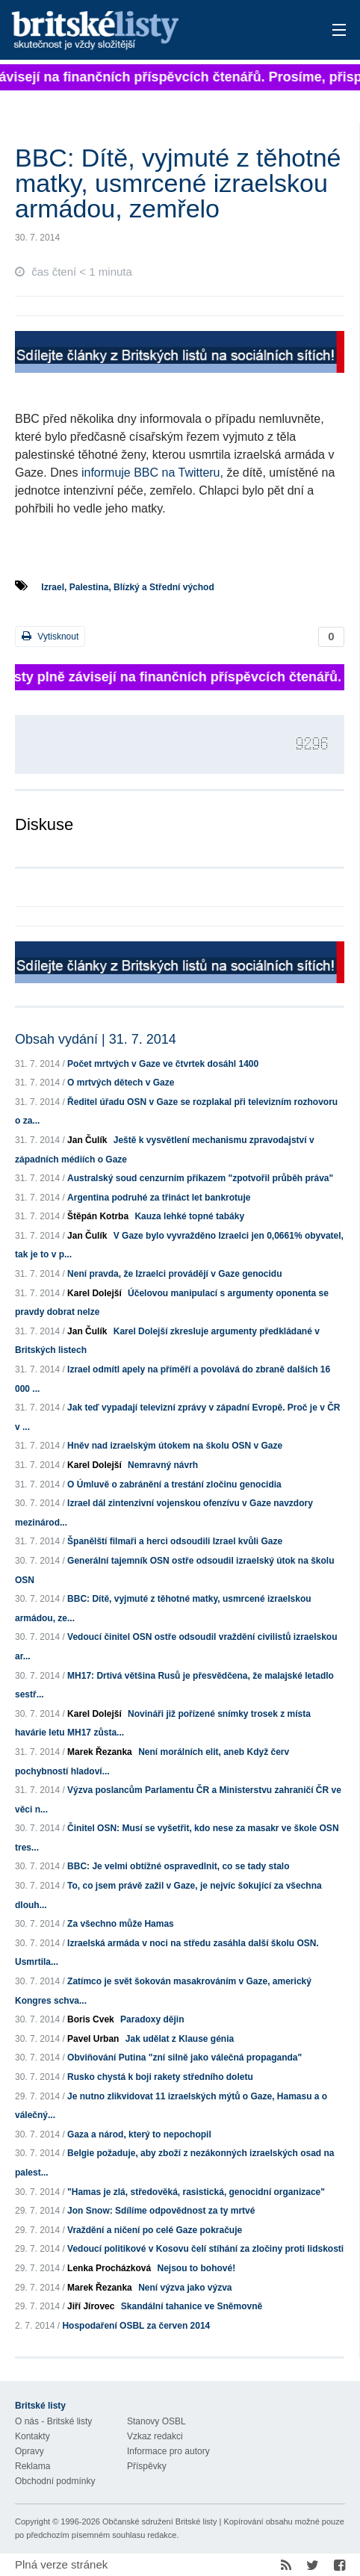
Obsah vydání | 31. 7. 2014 (95, 1039)
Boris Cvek (90, 2019)
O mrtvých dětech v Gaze (120, 1082)
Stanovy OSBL (156, 2421)
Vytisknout (50, 636)
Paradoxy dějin (152, 2019)
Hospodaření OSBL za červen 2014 (136, 2325)
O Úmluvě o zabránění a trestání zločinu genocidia (174, 1484)
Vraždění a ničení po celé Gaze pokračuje (154, 2230)
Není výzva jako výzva (185, 2287)
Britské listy (145, 31)
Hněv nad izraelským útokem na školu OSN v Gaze (174, 1445)
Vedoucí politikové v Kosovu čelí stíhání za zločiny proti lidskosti (205, 2249)
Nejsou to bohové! (196, 2268)
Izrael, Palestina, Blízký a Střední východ (127, 587)
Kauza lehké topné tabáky (189, 1216)
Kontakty (32, 2436)
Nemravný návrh (163, 1465)
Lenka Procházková (109, 2268)
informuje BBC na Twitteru (150, 472)
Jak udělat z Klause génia (179, 2039)
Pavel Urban (93, 2039)
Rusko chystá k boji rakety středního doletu (160, 2077)
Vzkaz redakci (155, 2436)
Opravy (29, 2451)
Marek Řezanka (99, 1752)
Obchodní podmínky (55, 2481)
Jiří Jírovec (90, 2306)
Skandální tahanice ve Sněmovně (191, 2306)
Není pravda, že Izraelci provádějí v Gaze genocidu (174, 1274)
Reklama (32, 2466)
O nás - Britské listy (53, 2421)
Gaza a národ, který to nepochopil (139, 2134)
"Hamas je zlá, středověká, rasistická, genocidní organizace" (196, 2192)
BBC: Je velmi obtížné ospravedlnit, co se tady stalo (178, 1866)
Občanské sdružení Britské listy (159, 2521)
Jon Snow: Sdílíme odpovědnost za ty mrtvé (161, 2210)
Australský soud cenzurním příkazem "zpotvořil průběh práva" (200, 1178)
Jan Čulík (87, 1140)
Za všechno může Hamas (120, 1924)
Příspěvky (147, 2466)
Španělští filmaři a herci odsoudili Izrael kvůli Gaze (174, 1541)
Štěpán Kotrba (97, 1216)
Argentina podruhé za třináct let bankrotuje (158, 1197)
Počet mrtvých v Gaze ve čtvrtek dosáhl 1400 (162, 1064)
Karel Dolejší (94, 1293)
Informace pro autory (168, 2451)
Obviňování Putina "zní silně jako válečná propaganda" (184, 2057)
